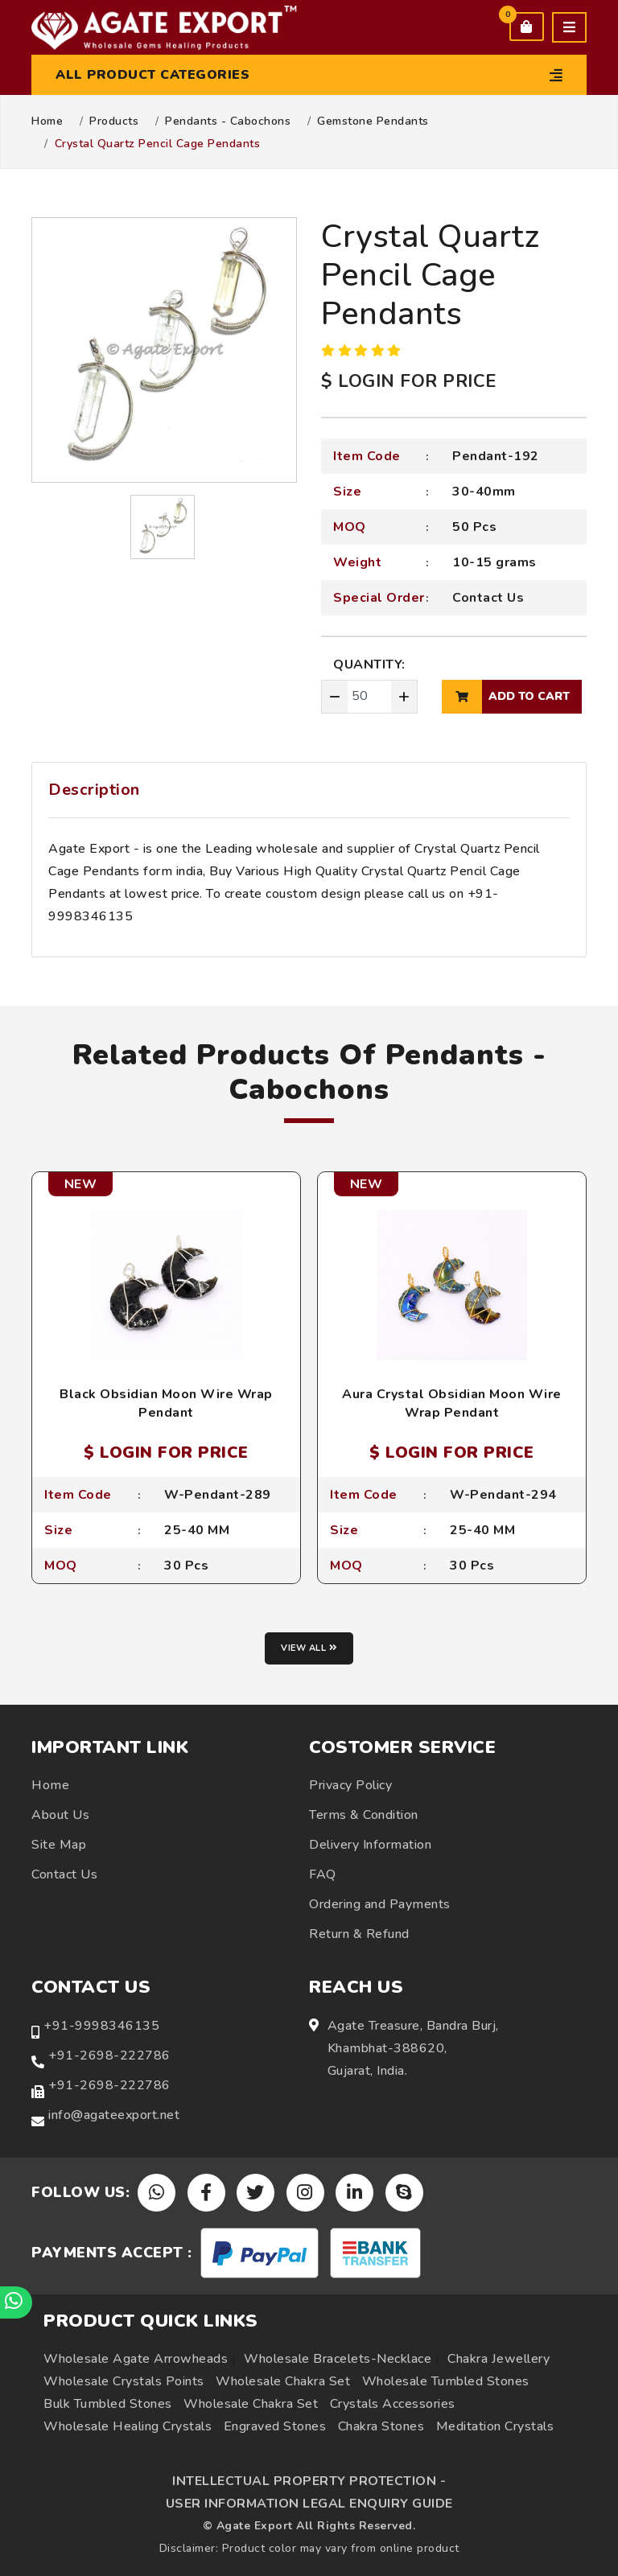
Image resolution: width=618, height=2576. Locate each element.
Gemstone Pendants (373, 121)
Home (47, 121)
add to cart (506, 697)
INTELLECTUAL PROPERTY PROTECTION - (309, 2481)
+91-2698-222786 (109, 2055)
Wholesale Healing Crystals (127, 2426)
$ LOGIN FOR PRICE (408, 381)
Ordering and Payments (380, 1904)
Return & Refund (359, 1934)
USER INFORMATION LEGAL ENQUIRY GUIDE (309, 2503)
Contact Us (488, 598)
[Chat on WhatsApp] (16, 2302)
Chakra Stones (381, 2426)
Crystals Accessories (392, 2404)
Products (113, 121)
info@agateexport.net (113, 2115)
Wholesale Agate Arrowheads (135, 2359)
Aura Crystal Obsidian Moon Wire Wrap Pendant (452, 1403)
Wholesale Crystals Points (123, 2381)
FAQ (322, 1874)
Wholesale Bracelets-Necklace (337, 2359)
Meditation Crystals (495, 2426)
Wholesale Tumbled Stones (445, 2381)
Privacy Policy (350, 1785)
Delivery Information (370, 1845)
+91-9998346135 (101, 2026)
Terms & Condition (363, 1815)
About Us (60, 1815)
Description (94, 789)
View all (309, 1648)
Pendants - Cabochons (227, 121)
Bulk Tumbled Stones (107, 2404)
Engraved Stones (275, 2426)
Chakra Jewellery (498, 2359)
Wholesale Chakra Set (283, 2381)
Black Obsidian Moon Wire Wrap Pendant (166, 1403)
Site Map (58, 1845)
